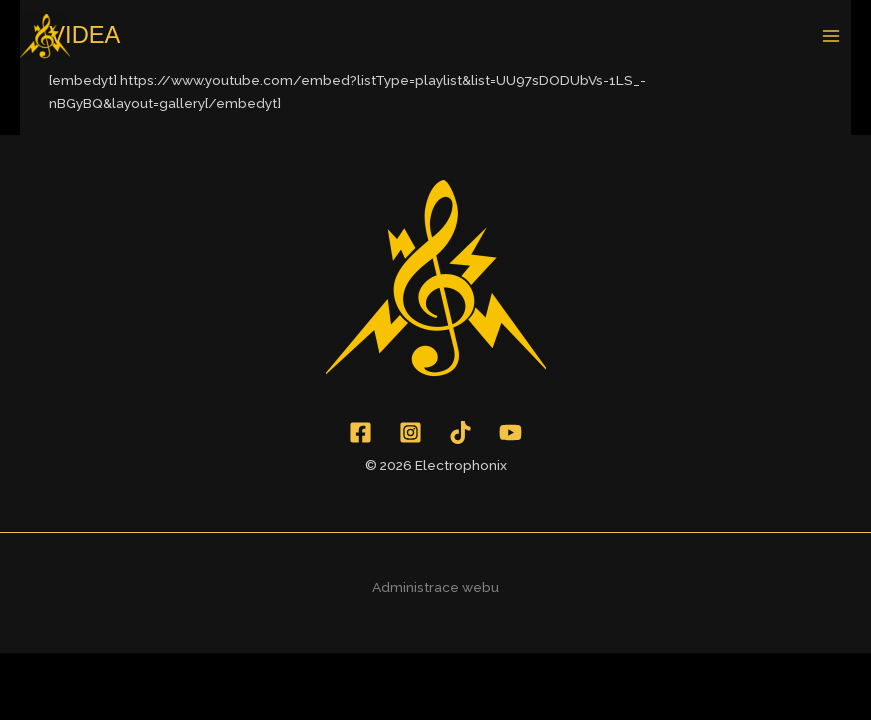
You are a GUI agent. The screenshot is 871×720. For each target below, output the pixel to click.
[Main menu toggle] (831, 36)
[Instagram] (410, 432)
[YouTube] (510, 432)
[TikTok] (460, 432)
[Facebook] (360, 432)
